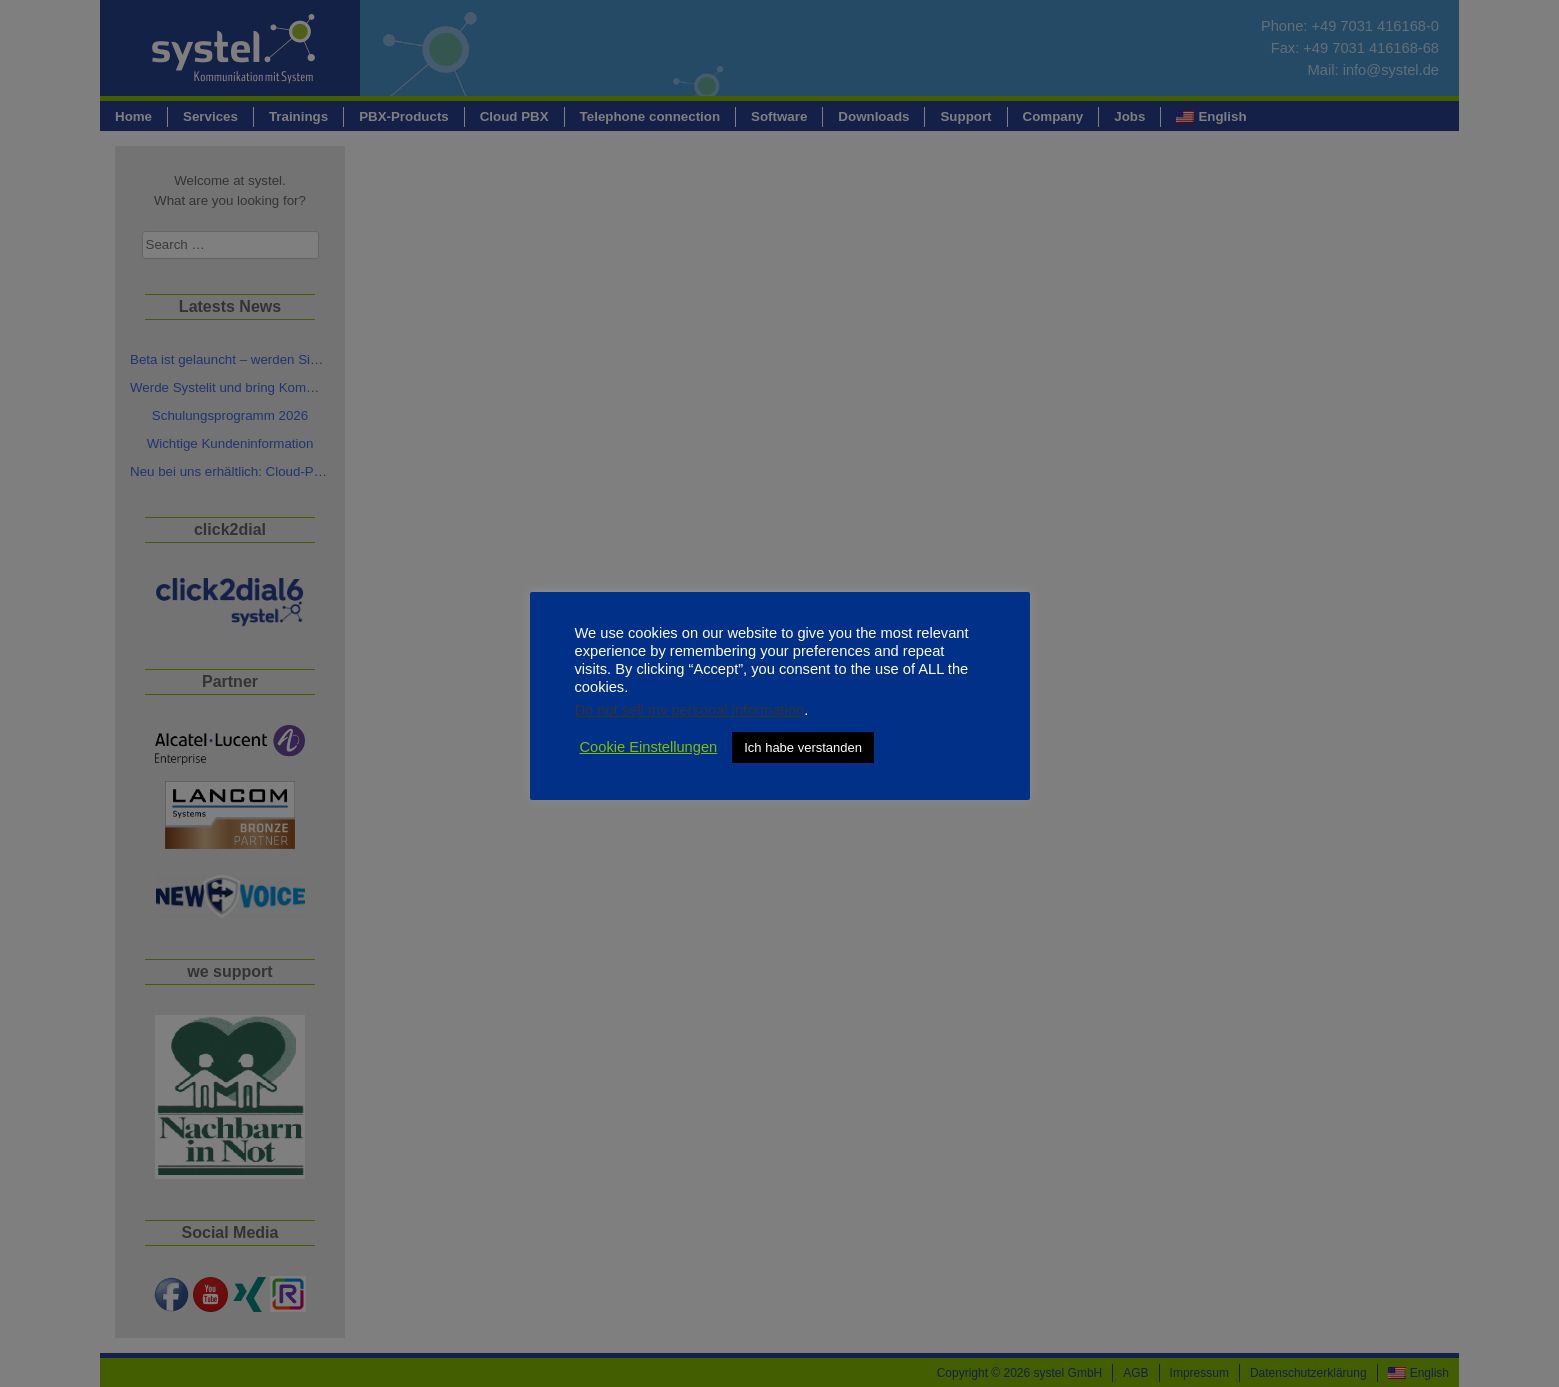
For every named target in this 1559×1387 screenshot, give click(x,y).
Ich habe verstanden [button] (803, 747)
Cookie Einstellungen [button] (649, 747)
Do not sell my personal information (690, 710)
